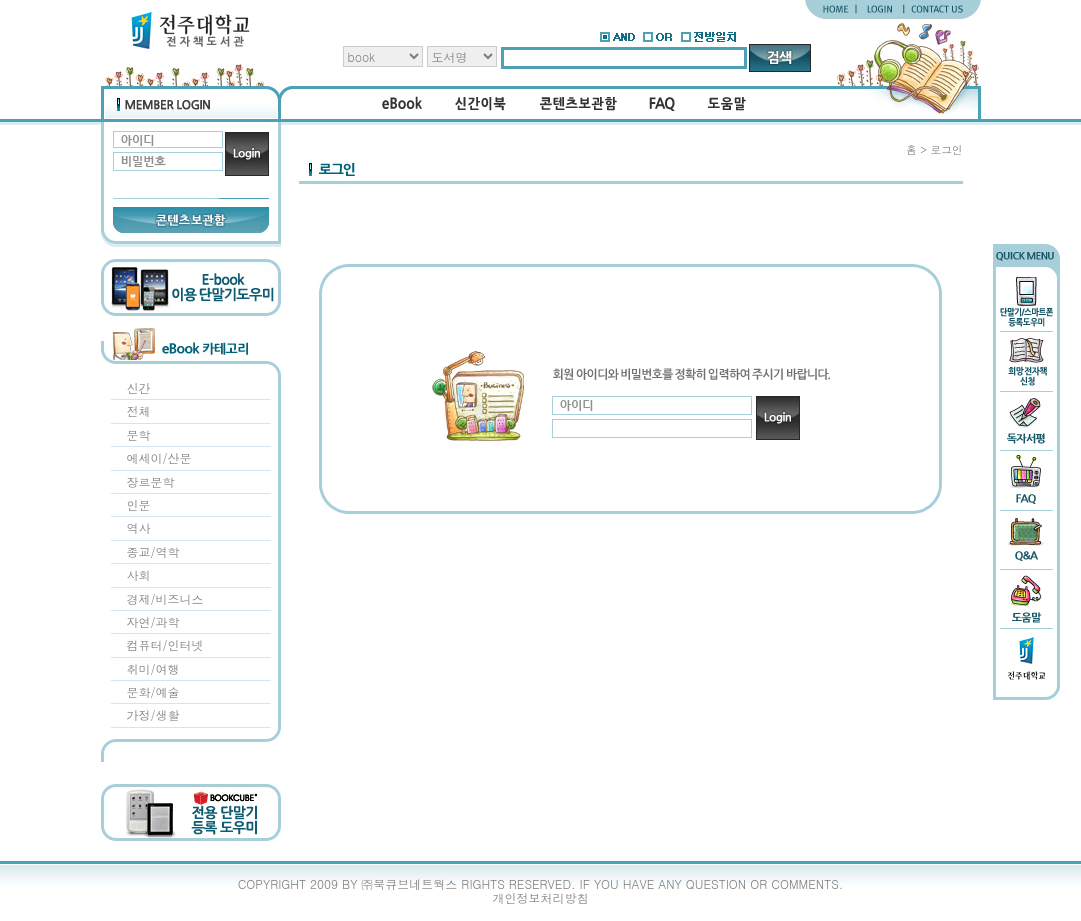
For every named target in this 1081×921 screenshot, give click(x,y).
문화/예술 (153, 691)
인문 (139, 504)
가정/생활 (153, 714)
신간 (139, 387)
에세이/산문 (159, 457)
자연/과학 (153, 621)
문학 (139, 434)
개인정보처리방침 (541, 897)
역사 (139, 527)
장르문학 (151, 481)
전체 (139, 410)
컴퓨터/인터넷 (165, 644)
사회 (139, 574)
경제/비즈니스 (165, 598)
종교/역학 (153, 551)
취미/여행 (153, 668)
